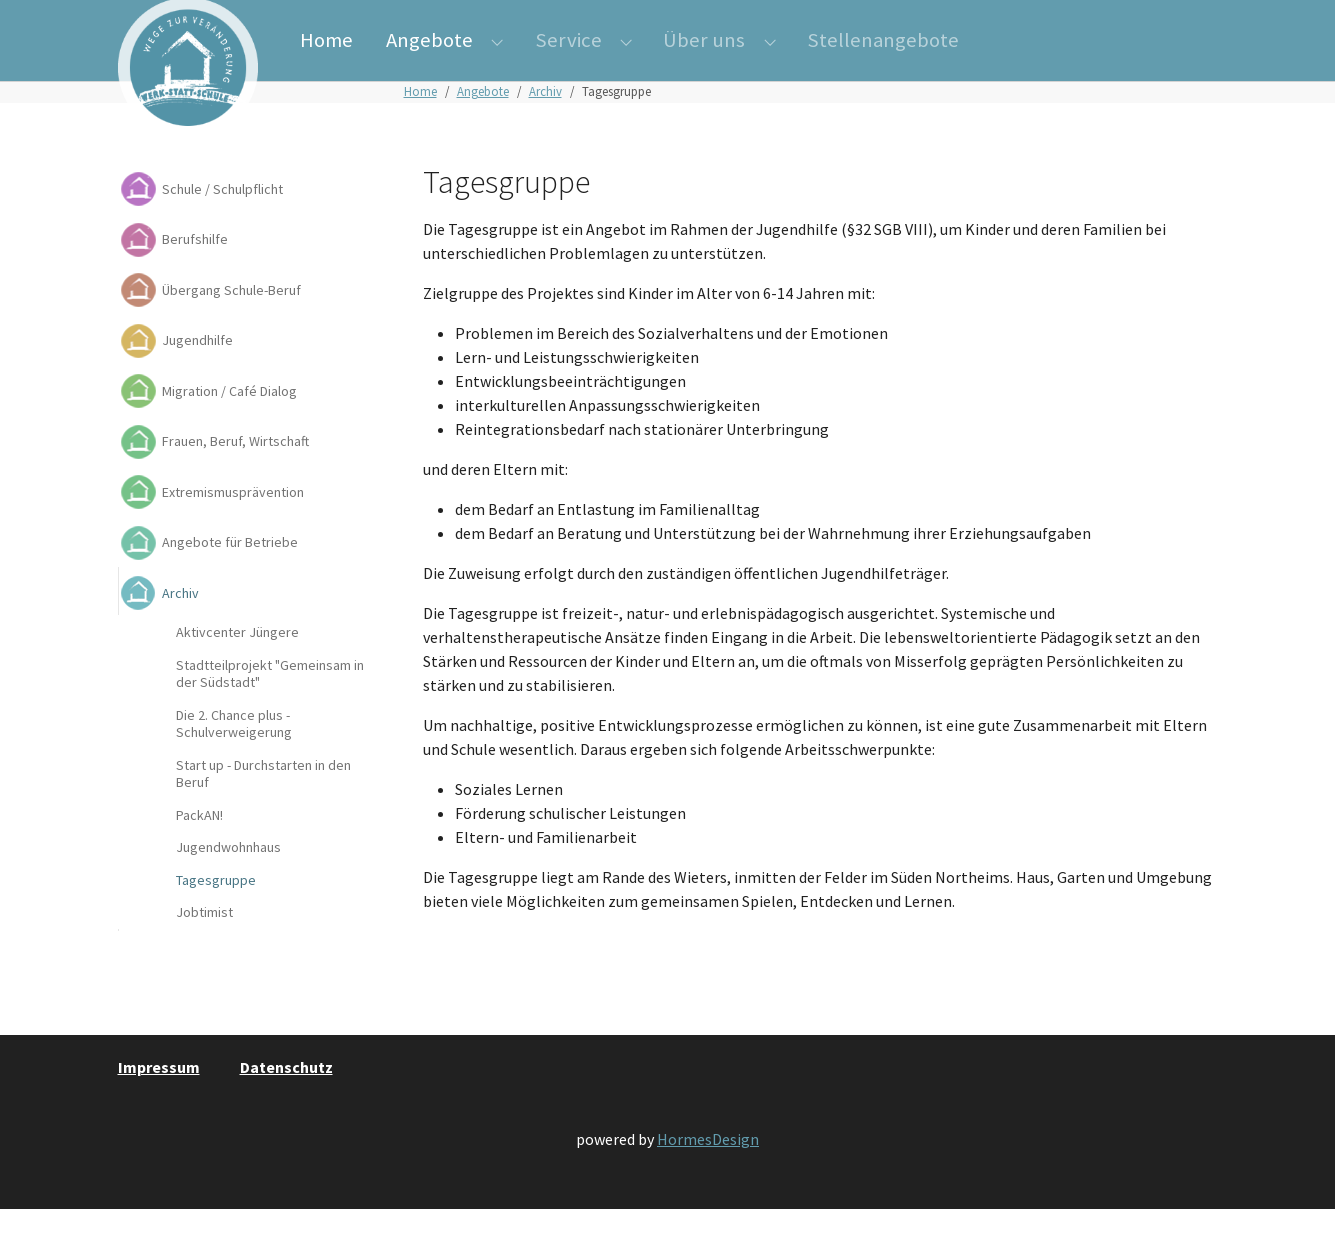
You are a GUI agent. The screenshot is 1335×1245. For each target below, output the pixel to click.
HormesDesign (708, 1175)
